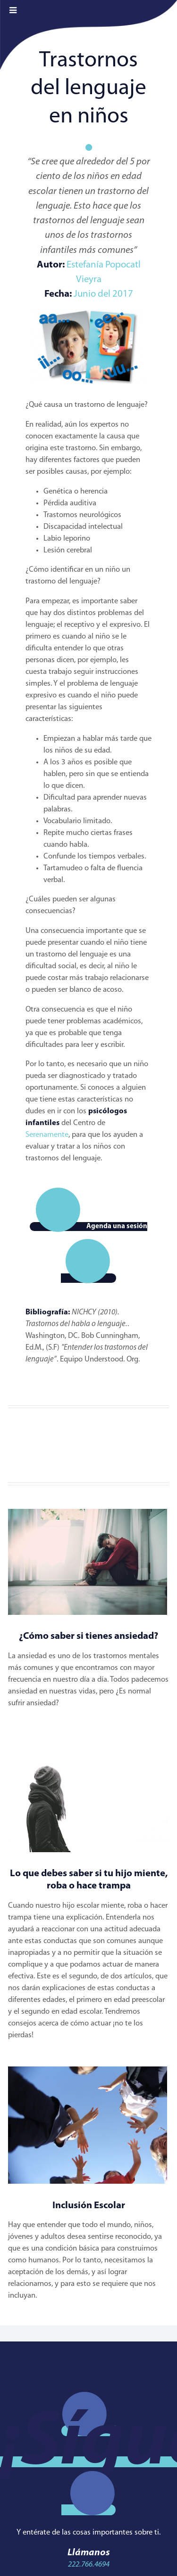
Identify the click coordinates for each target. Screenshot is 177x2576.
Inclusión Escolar (88, 2206)
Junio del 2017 (103, 294)
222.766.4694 (89, 2564)
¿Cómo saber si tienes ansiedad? (88, 1636)
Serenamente (46, 1135)
